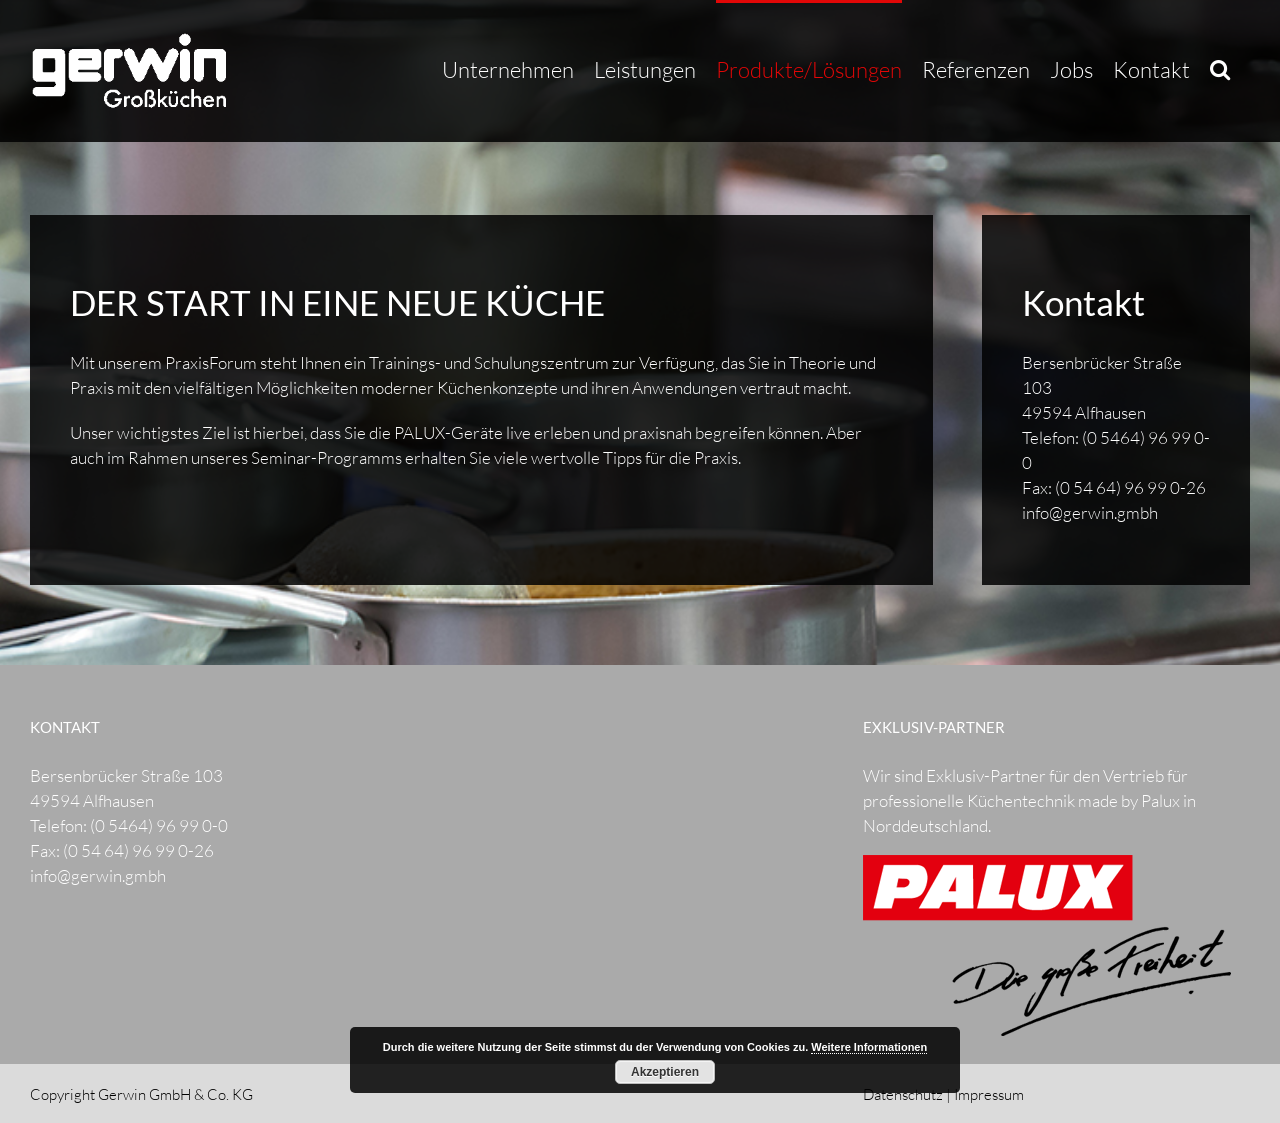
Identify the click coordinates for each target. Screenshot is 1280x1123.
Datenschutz (903, 1094)
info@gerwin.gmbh (1090, 512)
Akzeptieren (665, 1072)
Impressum (989, 1094)
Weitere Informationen (869, 1047)
